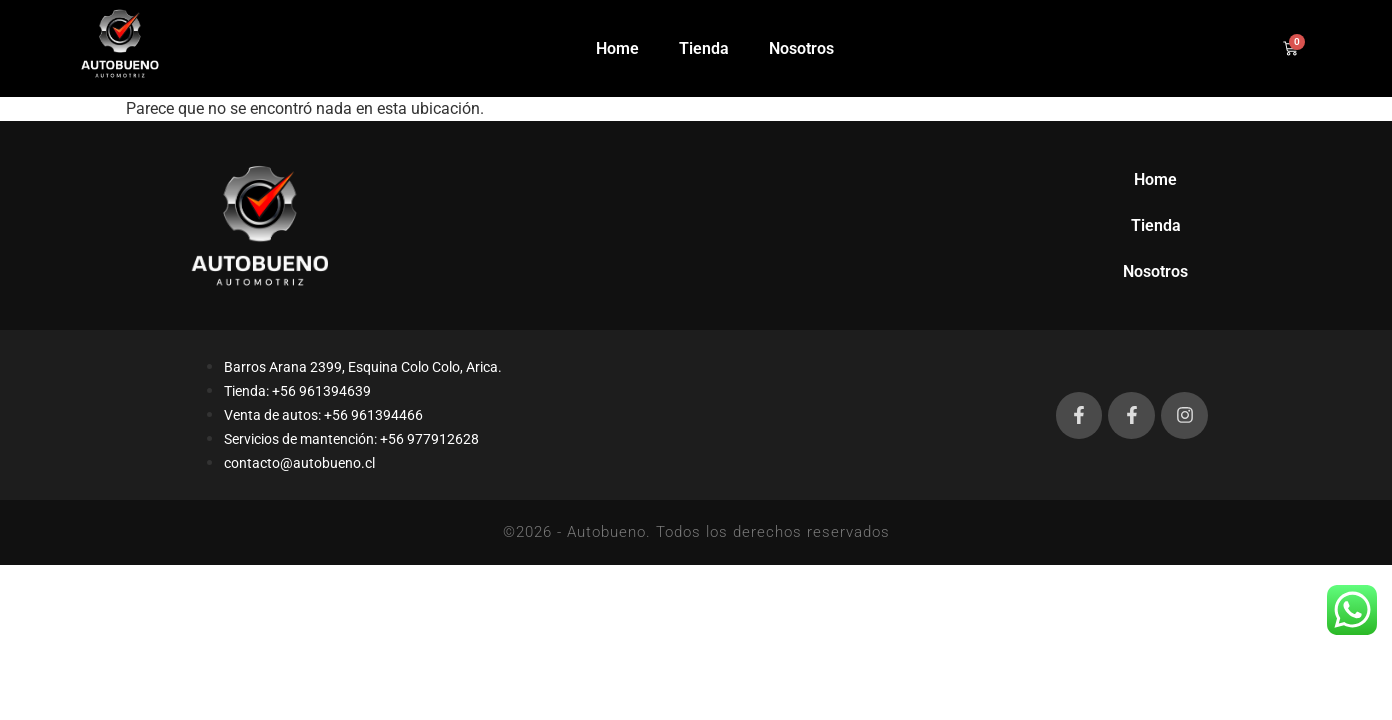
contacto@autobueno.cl (299, 463)
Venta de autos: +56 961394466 (323, 415)
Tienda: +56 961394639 (297, 391)
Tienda (704, 48)
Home (617, 48)
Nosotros (801, 48)
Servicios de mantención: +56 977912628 (351, 439)
